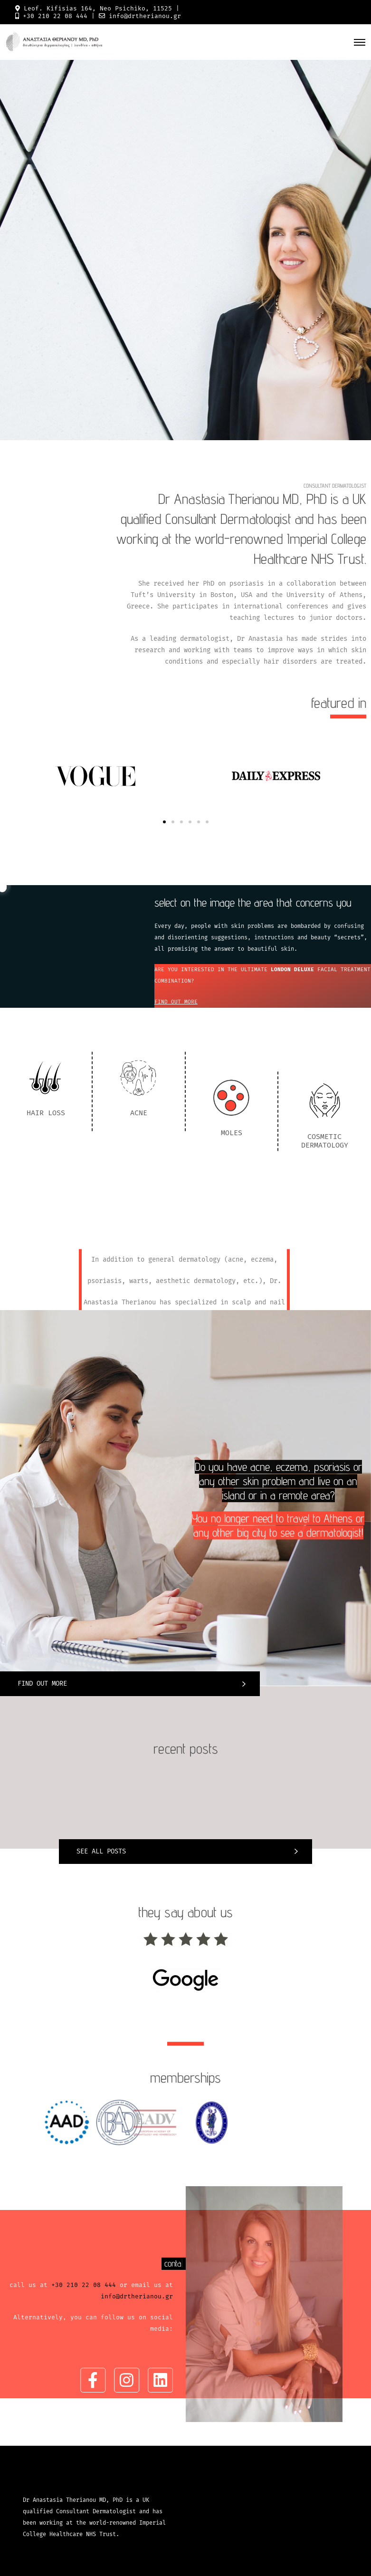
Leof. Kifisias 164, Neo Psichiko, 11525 (98, 8)
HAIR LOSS (46, 1186)
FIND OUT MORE (176, 1002)
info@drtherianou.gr (145, 15)
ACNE (138, 1186)
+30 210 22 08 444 (55, 15)
